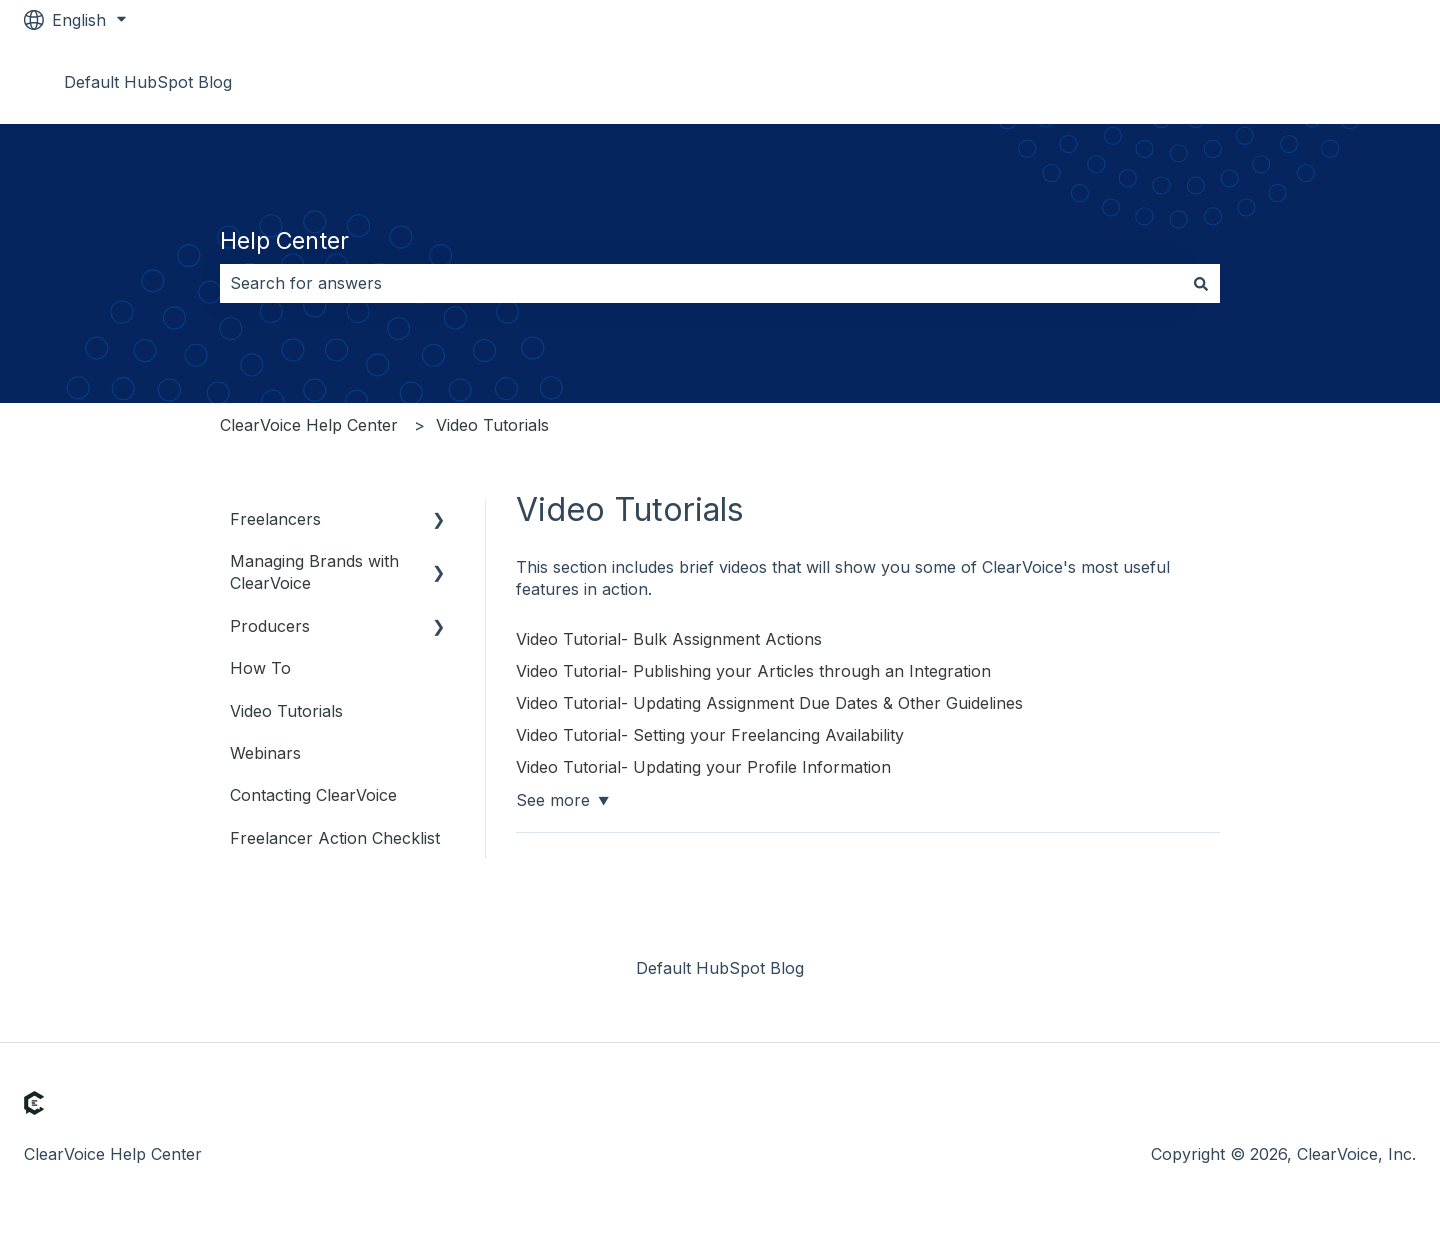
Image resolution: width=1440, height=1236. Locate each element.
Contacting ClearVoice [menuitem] (313, 795)
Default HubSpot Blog (148, 82)
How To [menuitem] (260, 668)
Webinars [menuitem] (265, 753)
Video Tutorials (492, 425)
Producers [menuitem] (270, 626)
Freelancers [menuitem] (275, 519)
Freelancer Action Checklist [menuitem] (335, 838)
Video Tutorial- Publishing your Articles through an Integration (753, 671)
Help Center (284, 241)
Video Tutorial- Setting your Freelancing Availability (710, 735)
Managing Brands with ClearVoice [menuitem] (314, 572)
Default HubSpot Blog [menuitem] (720, 968)
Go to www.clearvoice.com (1294, 82)
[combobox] (701, 283)
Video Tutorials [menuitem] (286, 711)
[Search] (1201, 283)
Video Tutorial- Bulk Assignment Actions (669, 639)
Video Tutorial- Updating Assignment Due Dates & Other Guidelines (769, 703)
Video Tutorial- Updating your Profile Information (703, 767)
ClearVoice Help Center (309, 425)
